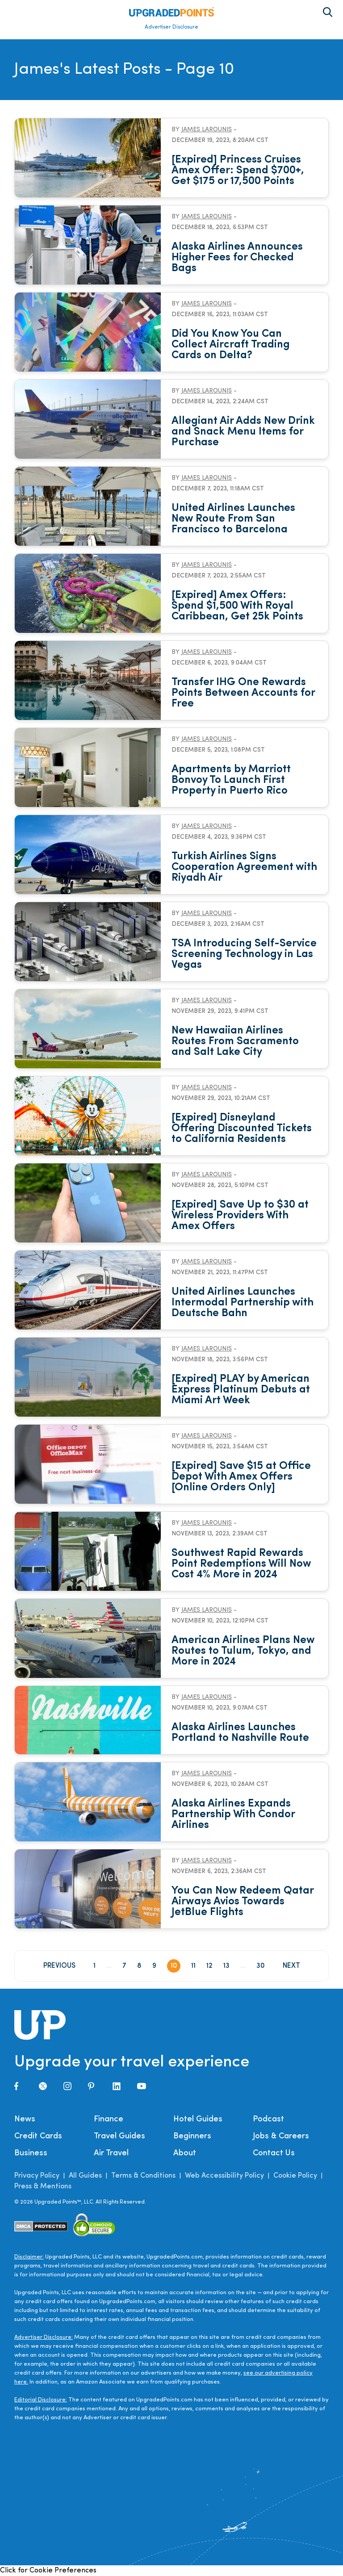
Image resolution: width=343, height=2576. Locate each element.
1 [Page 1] (94, 1966)
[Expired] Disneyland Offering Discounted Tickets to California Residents (242, 1128)
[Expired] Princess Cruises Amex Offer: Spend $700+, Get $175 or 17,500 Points (238, 171)
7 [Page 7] (124, 1966)
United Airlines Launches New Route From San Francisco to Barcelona (233, 519)
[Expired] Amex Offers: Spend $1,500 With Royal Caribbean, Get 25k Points (237, 606)
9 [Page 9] (154, 1966)
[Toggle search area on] (327, 12)
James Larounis (206, 129)
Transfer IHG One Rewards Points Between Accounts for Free (243, 693)
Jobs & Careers (281, 2136)
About (184, 2153)
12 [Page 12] (209, 1966)
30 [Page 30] (260, 1966)
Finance (108, 2119)
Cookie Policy (295, 2175)
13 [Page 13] (226, 1966)
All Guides (85, 2175)
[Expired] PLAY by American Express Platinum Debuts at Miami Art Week (241, 1390)
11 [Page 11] (193, 1966)
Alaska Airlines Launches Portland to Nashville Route (240, 1733)
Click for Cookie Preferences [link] (48, 2570)
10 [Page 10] (174, 1966)
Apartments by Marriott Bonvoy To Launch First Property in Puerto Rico (231, 780)
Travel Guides (119, 2136)
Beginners (192, 2136)
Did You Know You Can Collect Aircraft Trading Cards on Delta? (231, 345)
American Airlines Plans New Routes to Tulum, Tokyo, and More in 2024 (243, 1651)
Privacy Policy (36, 2175)
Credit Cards (38, 2136)
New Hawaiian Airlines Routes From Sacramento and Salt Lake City (235, 1041)
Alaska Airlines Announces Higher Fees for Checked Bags (237, 258)
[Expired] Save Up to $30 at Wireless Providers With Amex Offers (240, 1216)
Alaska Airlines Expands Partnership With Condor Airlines (233, 1814)
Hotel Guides (197, 2119)
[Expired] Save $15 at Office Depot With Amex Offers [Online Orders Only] (241, 1477)
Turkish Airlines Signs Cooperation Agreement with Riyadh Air (244, 867)
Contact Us (274, 2153)
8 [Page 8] (139, 1966)
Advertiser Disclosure (171, 27)
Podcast (268, 2119)
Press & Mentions (42, 2186)
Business (30, 2153)
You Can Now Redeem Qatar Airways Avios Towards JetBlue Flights (243, 1902)
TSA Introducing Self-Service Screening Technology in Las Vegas (244, 954)
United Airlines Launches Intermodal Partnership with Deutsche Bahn (243, 1303)
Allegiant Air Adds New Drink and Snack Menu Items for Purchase (243, 432)
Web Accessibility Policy (224, 2175)
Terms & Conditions (143, 2175)
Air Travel (111, 2153)
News (24, 2119)
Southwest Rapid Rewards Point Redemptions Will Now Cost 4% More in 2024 (241, 1564)
